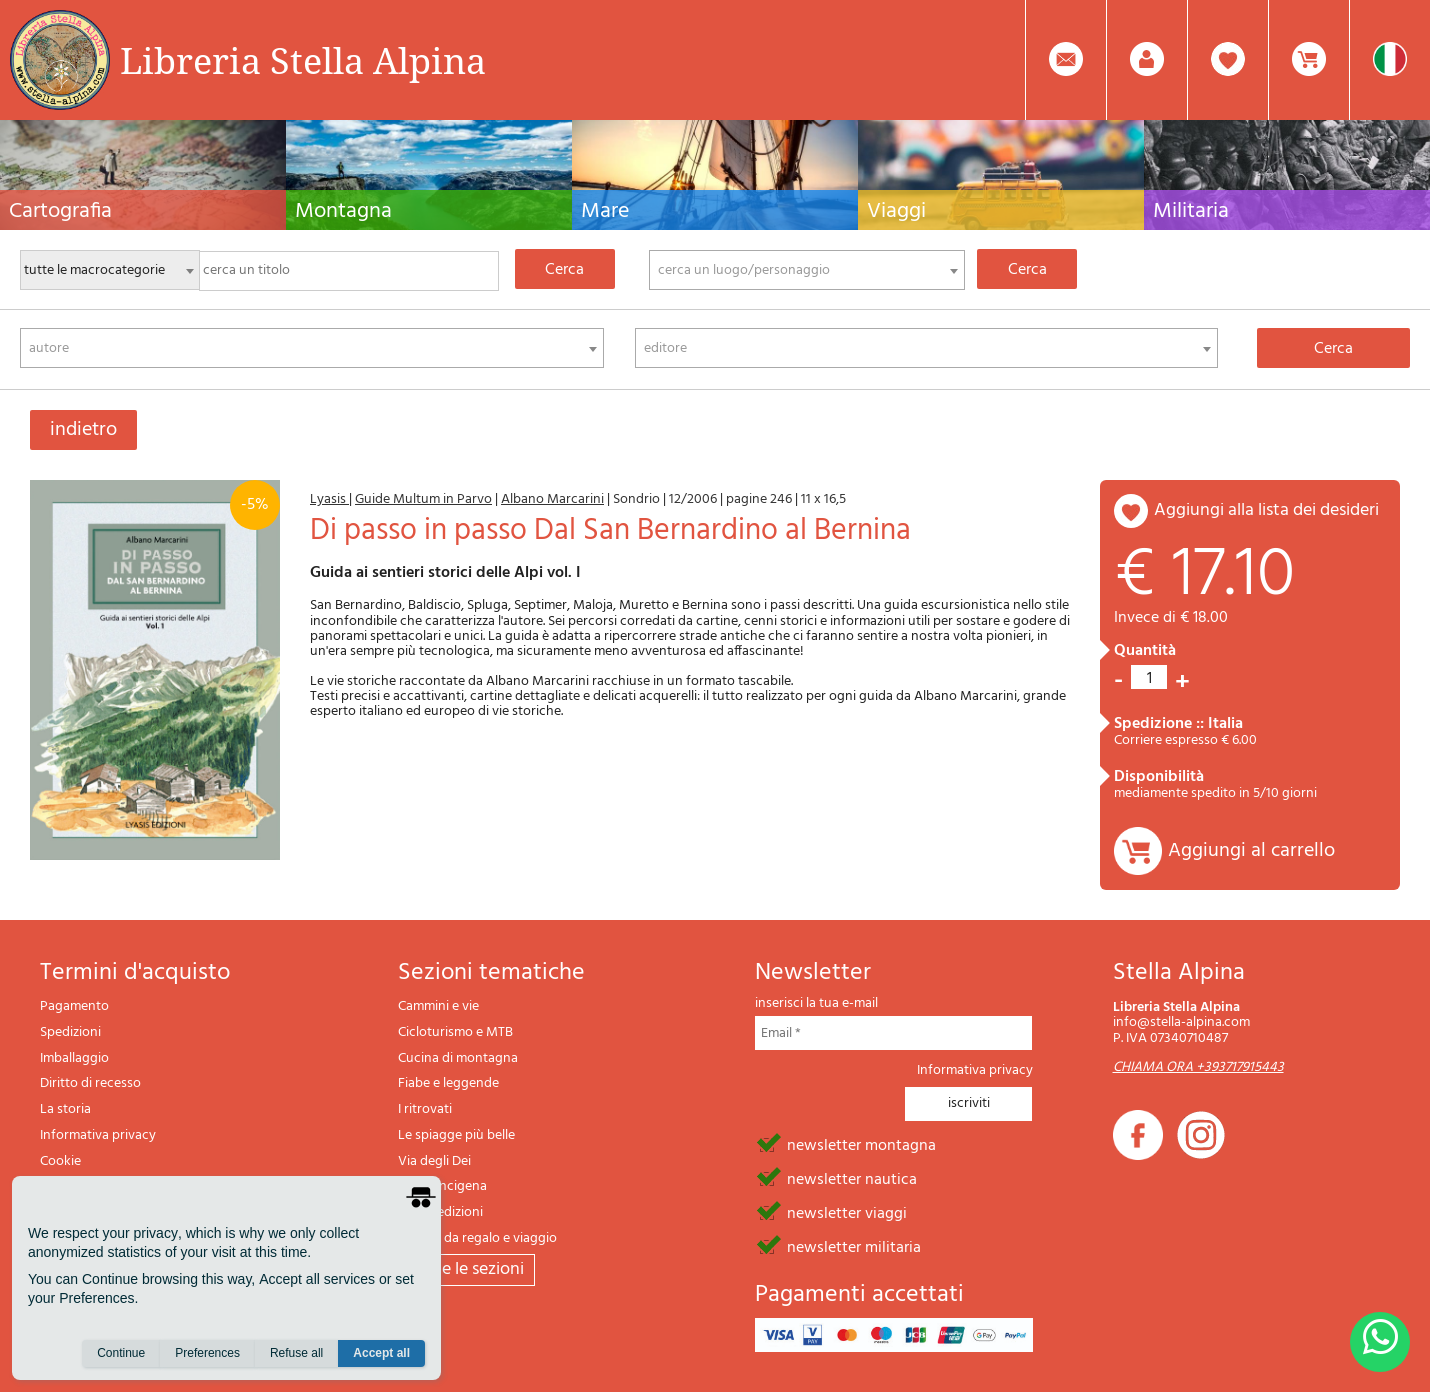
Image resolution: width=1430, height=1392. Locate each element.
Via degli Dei (434, 1161)
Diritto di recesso (90, 1083)
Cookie (60, 1161)
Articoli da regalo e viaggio (477, 1238)
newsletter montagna (861, 1144)
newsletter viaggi (847, 1212)
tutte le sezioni (466, 1269)
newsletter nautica (852, 1178)
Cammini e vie (438, 1006)
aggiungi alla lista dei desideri (1266, 510)
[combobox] (807, 270)
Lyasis (329, 499)
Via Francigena (442, 1186)
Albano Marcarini (552, 499)
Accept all (381, 1353)
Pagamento (74, 1006)
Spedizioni (70, 1032)
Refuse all (296, 1353)
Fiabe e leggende (448, 1083)
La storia (65, 1109)
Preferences (207, 1353)
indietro (83, 430)
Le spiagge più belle (456, 1135)
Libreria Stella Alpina (303, 60)
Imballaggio (74, 1058)
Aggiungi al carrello (1251, 851)
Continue (121, 1353)
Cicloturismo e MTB (455, 1032)
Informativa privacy (98, 1135)
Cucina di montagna (458, 1058)
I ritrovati (425, 1109)
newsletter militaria (854, 1246)
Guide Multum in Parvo (423, 499)
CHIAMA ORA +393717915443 (1198, 1067)
